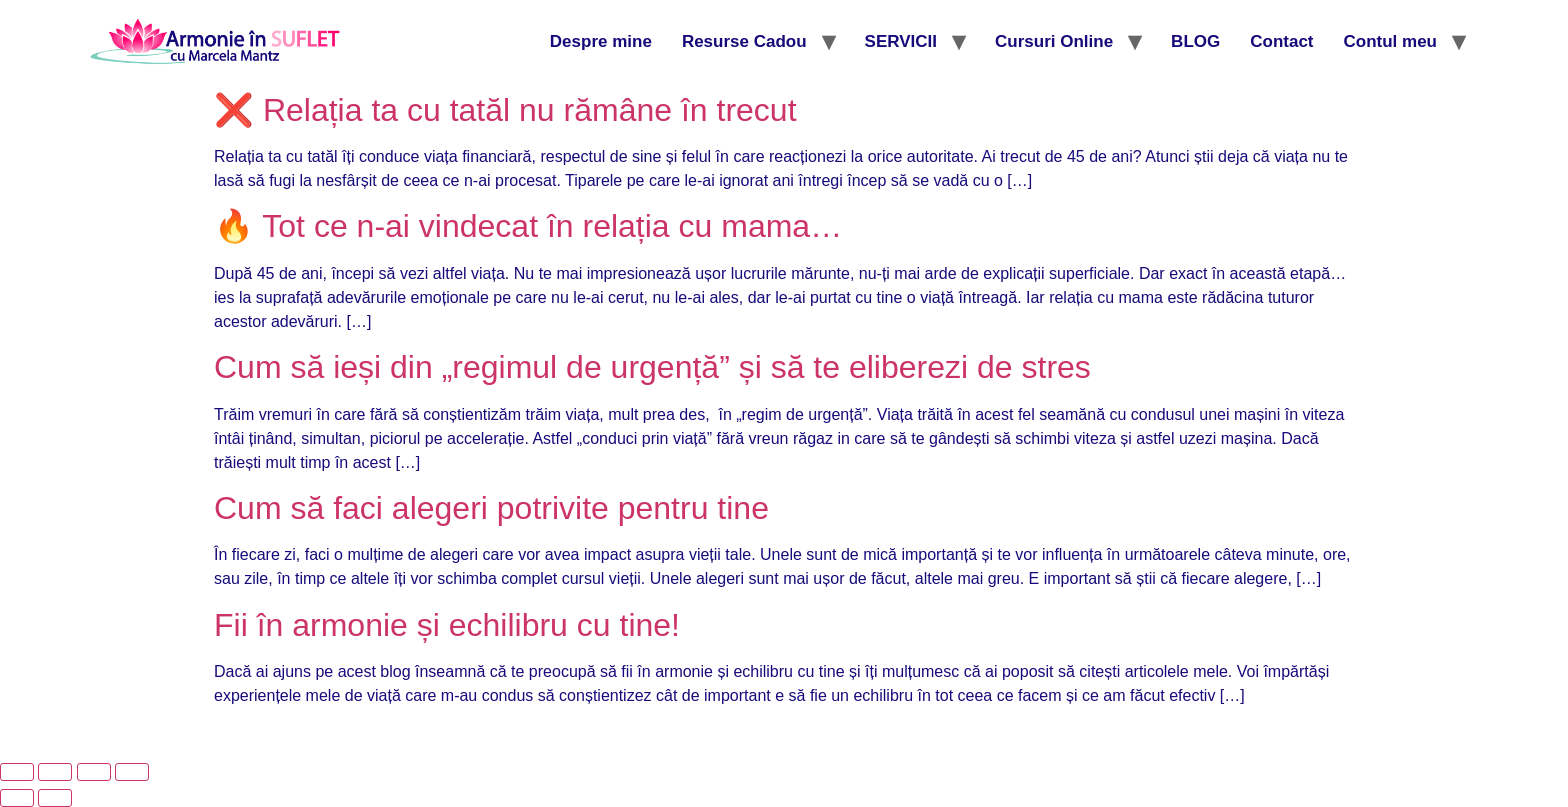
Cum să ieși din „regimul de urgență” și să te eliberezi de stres (652, 367)
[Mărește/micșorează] (17, 772)
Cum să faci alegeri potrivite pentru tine (491, 508)
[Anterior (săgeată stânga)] (17, 798)
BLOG (1195, 41)
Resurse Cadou (744, 41)
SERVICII (901, 41)
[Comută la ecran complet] (55, 772)
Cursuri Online (1054, 41)
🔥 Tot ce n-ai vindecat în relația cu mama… (528, 226)
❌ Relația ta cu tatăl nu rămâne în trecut (505, 110)
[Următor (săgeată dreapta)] (55, 798)
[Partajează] (94, 772)
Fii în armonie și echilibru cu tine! (447, 625)
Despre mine (601, 41)
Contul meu (1391, 41)
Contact (1281, 41)
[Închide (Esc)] (132, 772)
